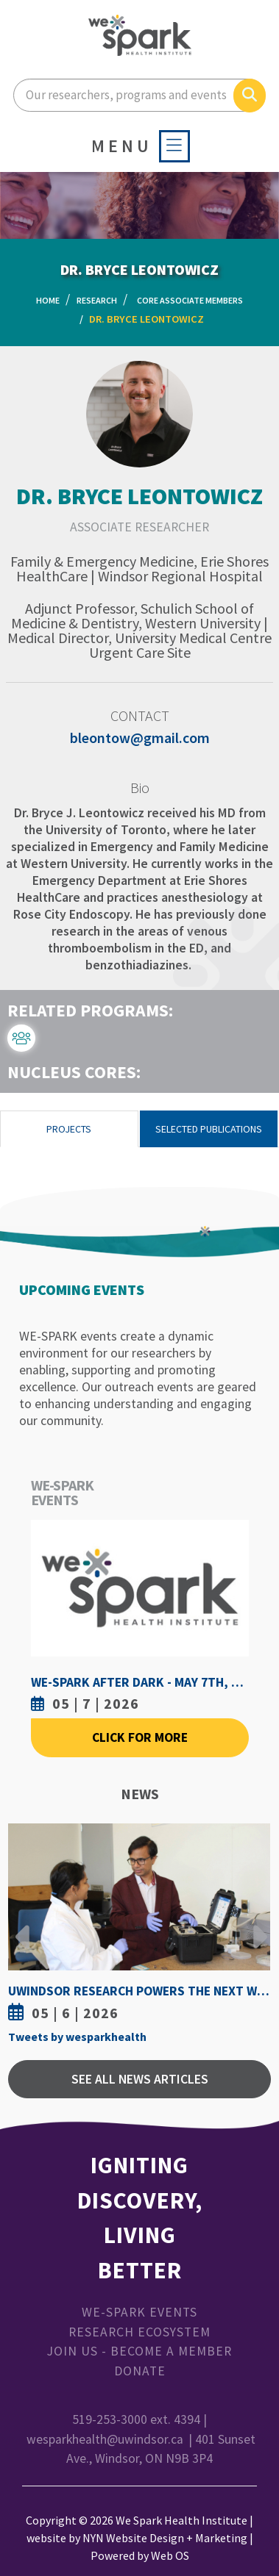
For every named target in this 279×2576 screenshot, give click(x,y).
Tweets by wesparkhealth (77, 2036)
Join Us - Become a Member (139, 2351)
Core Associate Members (190, 300)
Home (48, 300)
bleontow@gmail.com (140, 737)
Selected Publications (208, 1128)
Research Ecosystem (139, 2332)
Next (256, 1925)
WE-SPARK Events (139, 2312)
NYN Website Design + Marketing (164, 2537)
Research (97, 300)
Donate (140, 2371)
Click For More (140, 1737)
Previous (22, 1925)
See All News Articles (139, 2079)
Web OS (170, 2555)
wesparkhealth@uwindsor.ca (105, 2439)
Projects (68, 1128)
